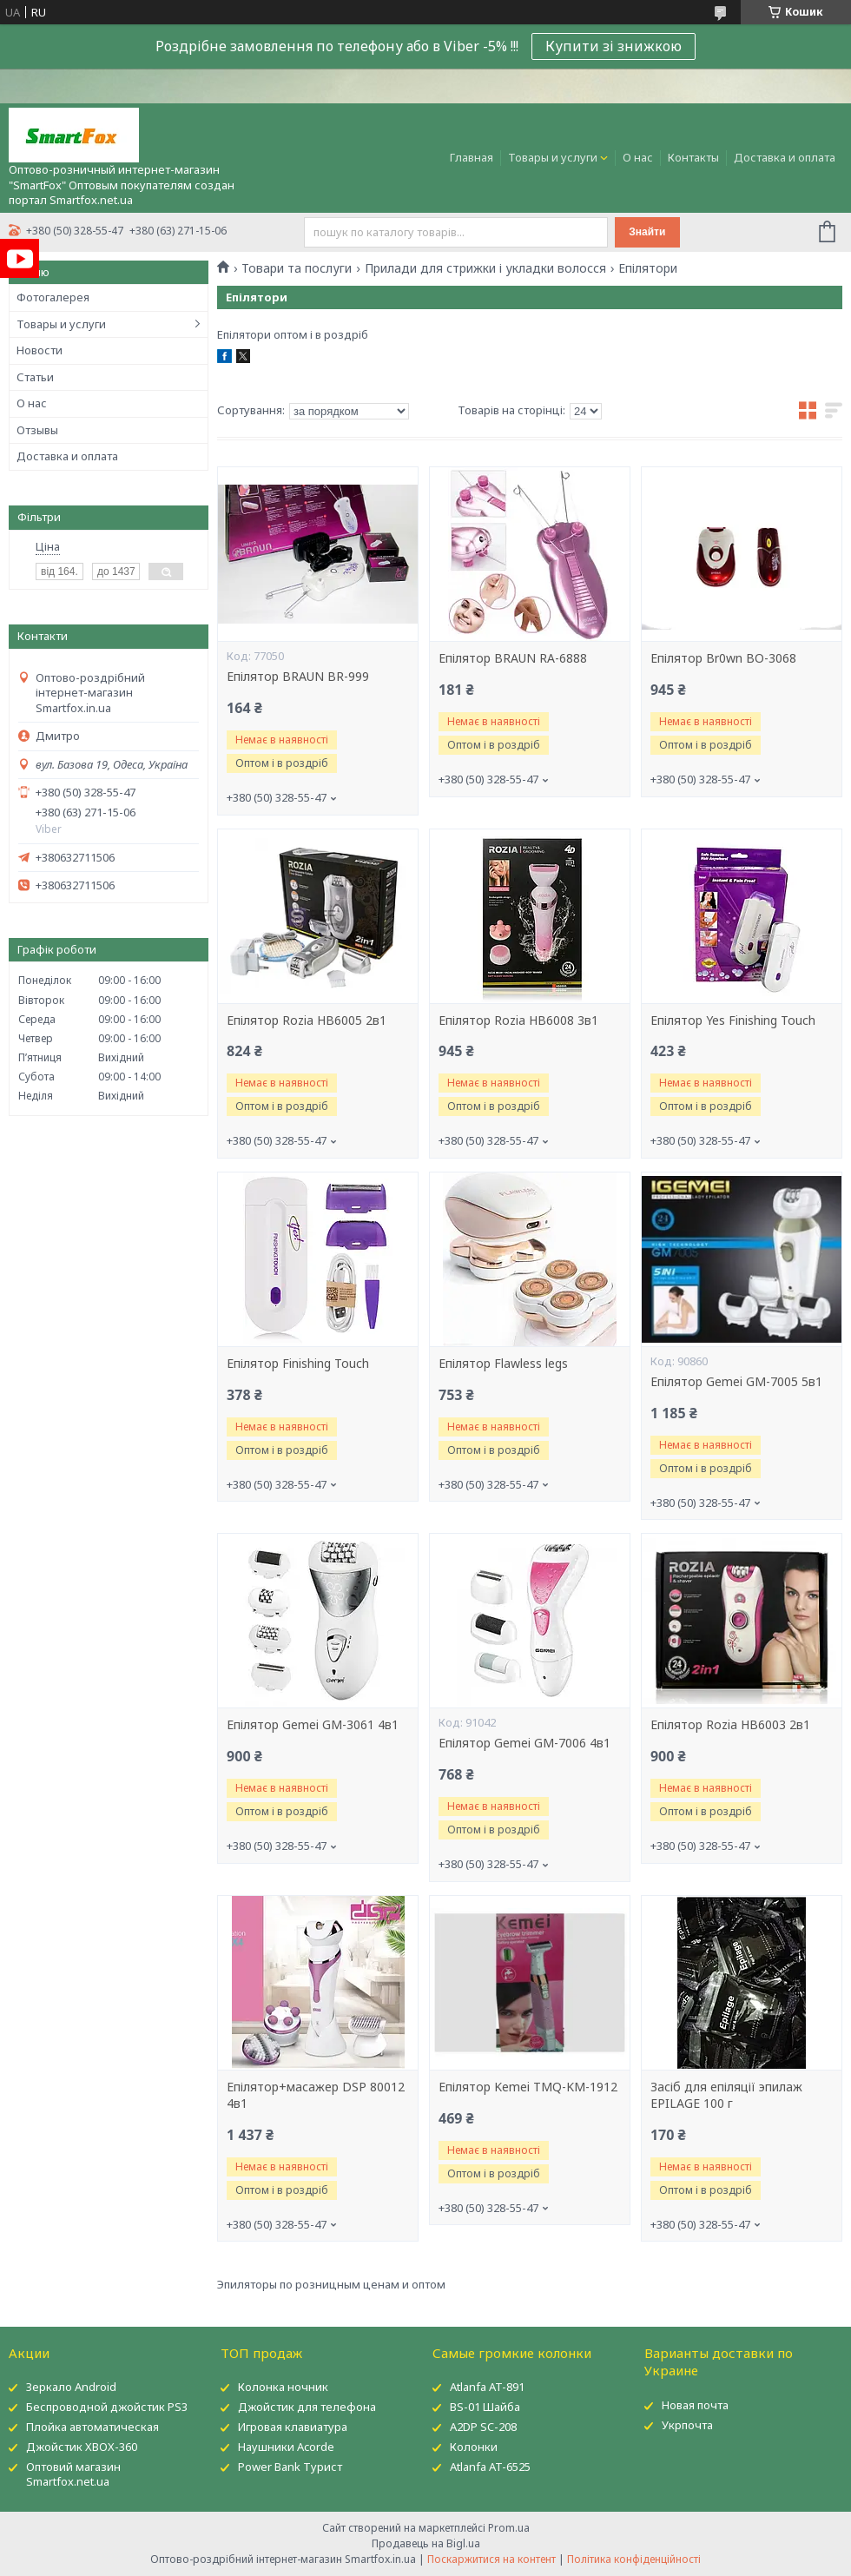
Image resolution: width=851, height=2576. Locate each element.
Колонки (474, 2446)
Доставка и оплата (784, 157)
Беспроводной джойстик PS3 (107, 2406)
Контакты (693, 157)
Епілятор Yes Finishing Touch (732, 1020)
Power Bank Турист (290, 2466)
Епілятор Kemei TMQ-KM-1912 (528, 2087)
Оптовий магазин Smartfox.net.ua (73, 2474)
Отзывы (37, 430)
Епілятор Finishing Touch (298, 1363)
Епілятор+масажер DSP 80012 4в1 (316, 2095)
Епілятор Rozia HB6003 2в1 (730, 1725)
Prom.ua (509, 2527)
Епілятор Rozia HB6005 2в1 (306, 1020)
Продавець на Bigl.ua (426, 2543)
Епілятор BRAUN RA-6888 (513, 658)
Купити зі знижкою (613, 46)
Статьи (35, 377)
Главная (471, 157)
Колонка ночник (283, 2386)
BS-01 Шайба (485, 2406)
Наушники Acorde (286, 2446)
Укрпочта (687, 2425)
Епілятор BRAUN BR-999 (298, 676)
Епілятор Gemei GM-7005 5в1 (736, 1382)
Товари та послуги (296, 268)
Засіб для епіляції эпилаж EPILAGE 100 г (726, 2095)
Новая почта (695, 2405)
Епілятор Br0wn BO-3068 (723, 658)
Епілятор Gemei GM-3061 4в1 (313, 1725)
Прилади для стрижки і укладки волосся (485, 268)
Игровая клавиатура (292, 2426)
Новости (39, 350)
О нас (638, 157)
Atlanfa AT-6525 (490, 2466)
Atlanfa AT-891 (487, 2386)
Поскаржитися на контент (491, 2559)
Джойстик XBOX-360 (81, 2446)
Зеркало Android (71, 2386)
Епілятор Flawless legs (503, 1363)
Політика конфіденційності (634, 2559)
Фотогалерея (52, 297)
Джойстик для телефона (307, 2406)
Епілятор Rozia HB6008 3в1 (518, 1020)
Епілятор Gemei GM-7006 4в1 (524, 1743)
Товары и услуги (552, 157)
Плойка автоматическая (92, 2426)
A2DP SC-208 (483, 2426)
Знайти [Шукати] (647, 232)
